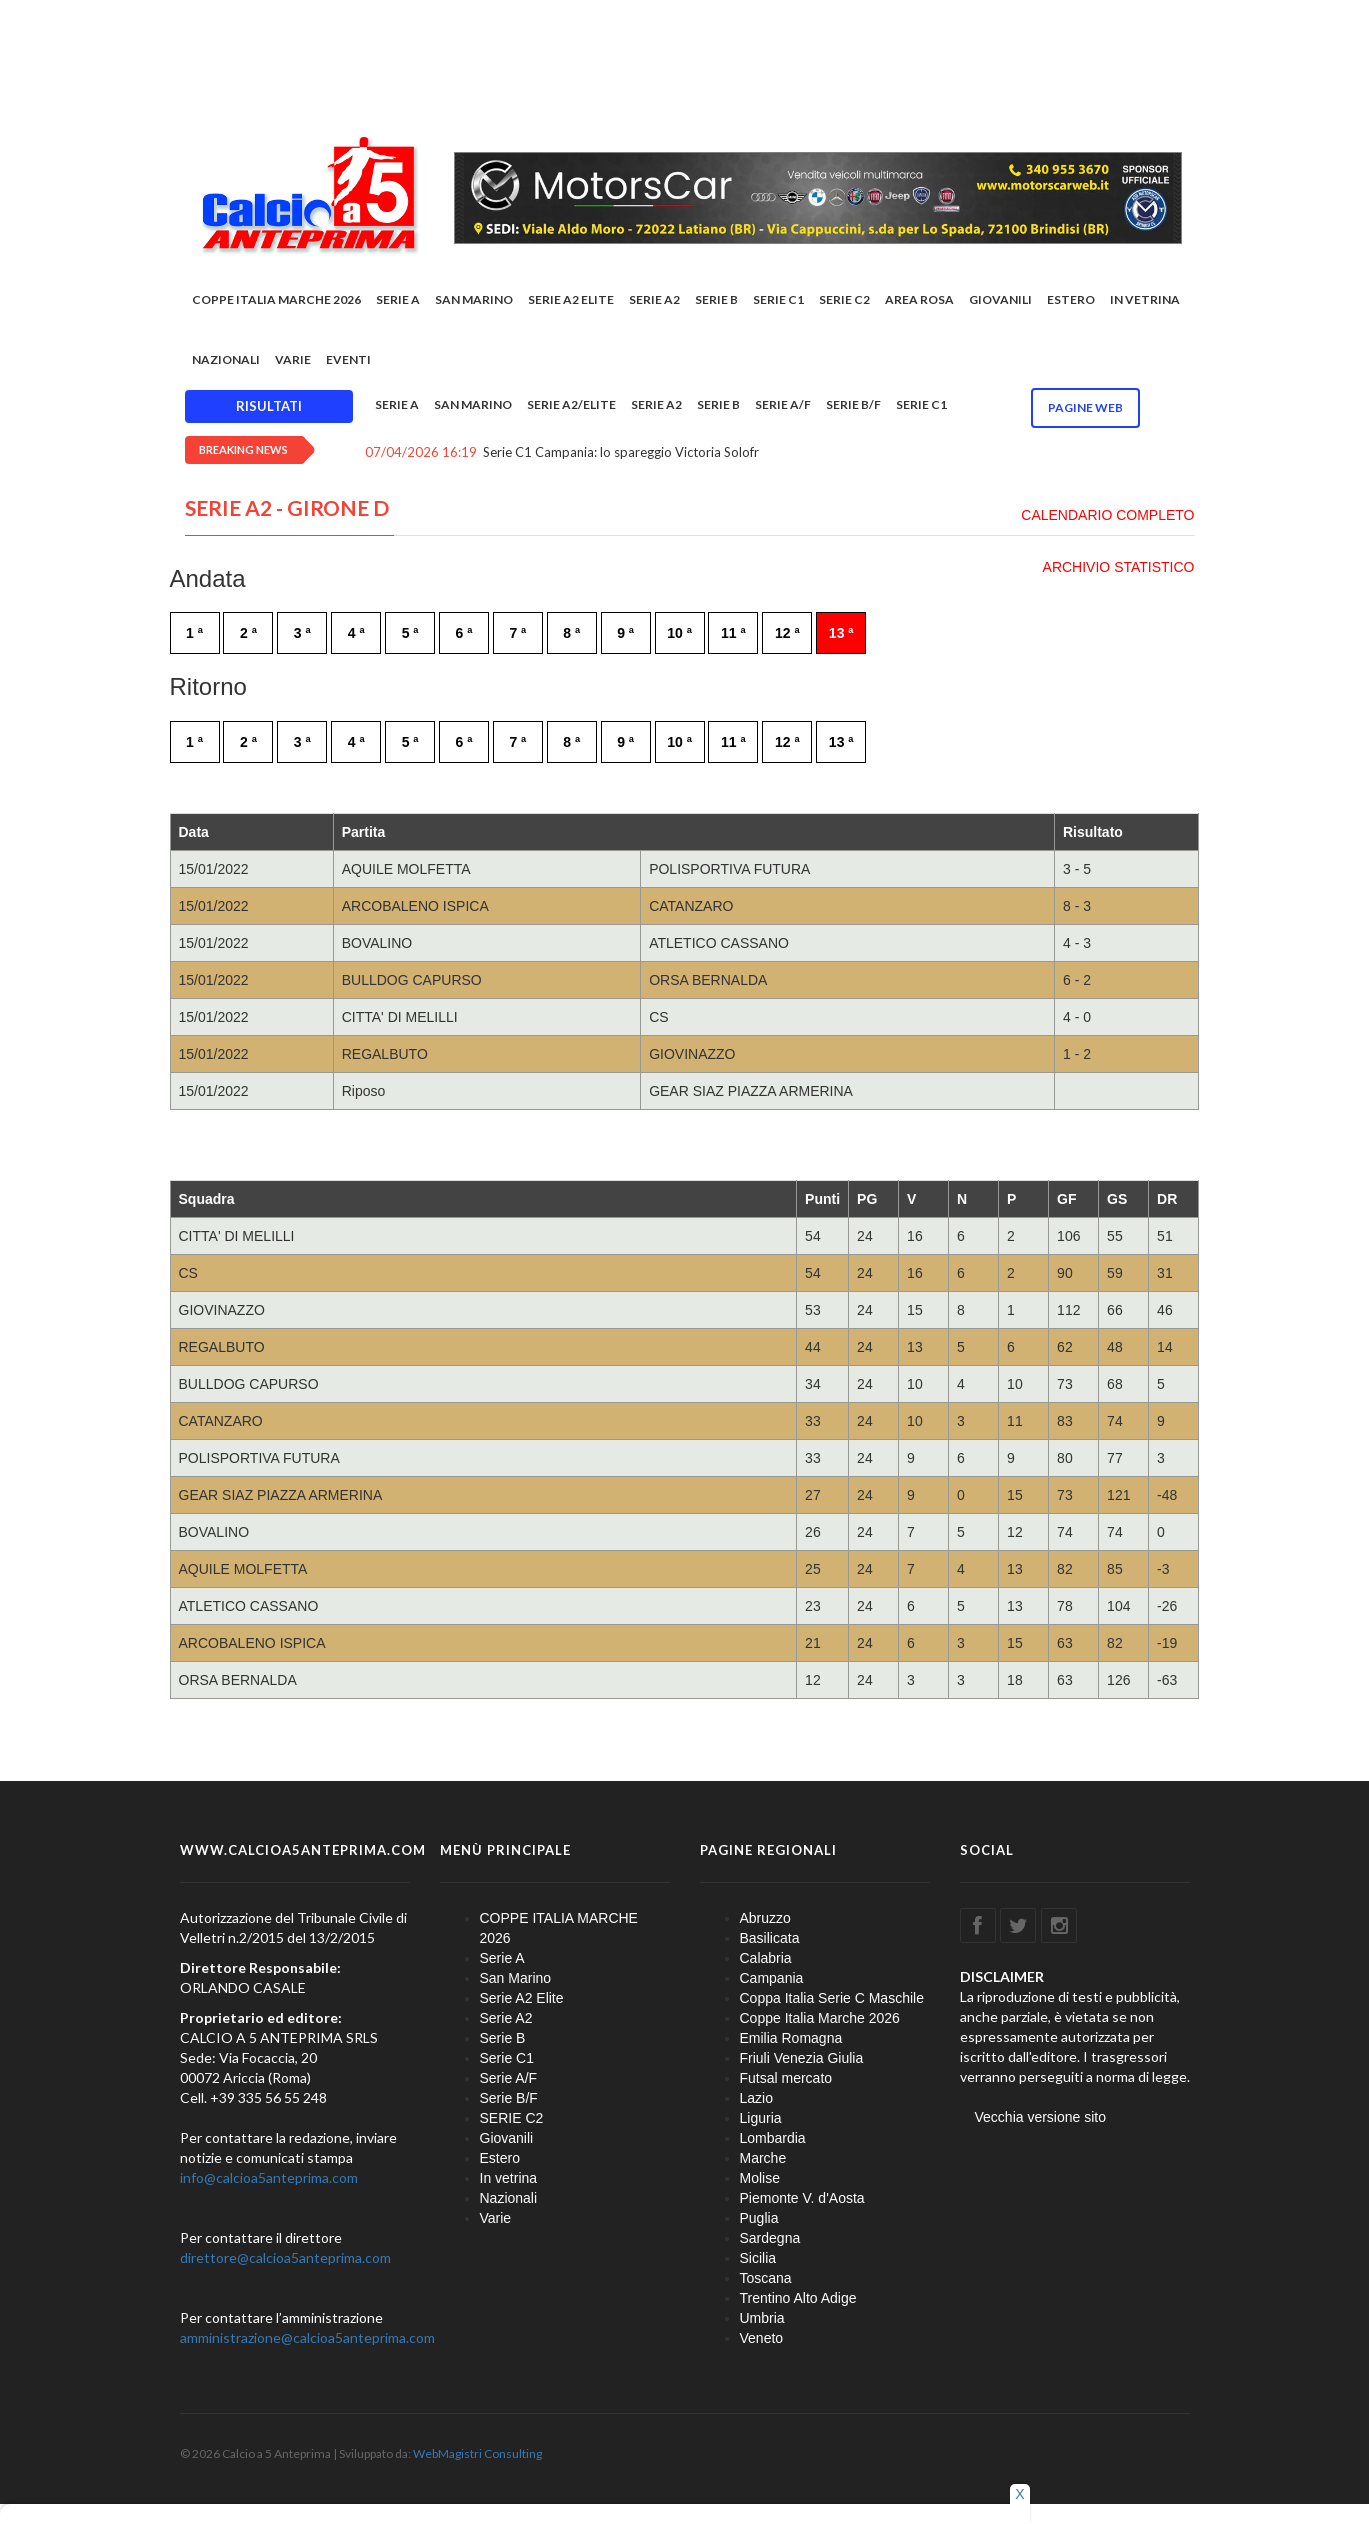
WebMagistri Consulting (477, 2453)
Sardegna (770, 2238)
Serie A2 (654, 299)
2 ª (248, 633)
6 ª (464, 633)
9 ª (625, 633)
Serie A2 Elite (571, 299)
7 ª (517, 633)
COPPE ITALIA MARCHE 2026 (276, 299)
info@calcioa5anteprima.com (269, 2177)
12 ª (787, 633)
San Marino (474, 299)
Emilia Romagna (791, 2038)
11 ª (733, 633)
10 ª (679, 633)
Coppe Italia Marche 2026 (820, 2018)
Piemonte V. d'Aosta (802, 2198)
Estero (1071, 299)
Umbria (762, 2318)
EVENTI (348, 359)
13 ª (841, 633)
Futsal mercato (786, 2078)
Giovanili (1000, 299)
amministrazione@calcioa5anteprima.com (307, 2337)
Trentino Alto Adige (798, 2298)
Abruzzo (765, 1918)
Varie (293, 359)
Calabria (766, 1958)
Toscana (766, 2278)
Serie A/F (783, 404)
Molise (760, 2178)
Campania (772, 1978)
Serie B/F (853, 404)
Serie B (716, 299)
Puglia (759, 2218)
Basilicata (770, 1938)
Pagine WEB (1085, 407)
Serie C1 (778, 299)
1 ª (194, 633)
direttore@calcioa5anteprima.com (285, 2257)
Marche (763, 2158)
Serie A (398, 299)
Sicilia (758, 2258)
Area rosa (919, 299)
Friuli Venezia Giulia (802, 2058)
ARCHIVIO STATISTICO (1119, 567)
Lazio (756, 2098)
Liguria (761, 2118)
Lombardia (773, 2138)
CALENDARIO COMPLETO (1107, 515)
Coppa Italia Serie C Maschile (832, 1998)
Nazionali (226, 359)
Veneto (762, 2338)
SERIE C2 (844, 299)
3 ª (302, 633)
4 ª (356, 633)
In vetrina (1145, 299)
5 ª (410, 633)
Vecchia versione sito (1041, 2117)
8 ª (571, 633)
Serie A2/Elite (571, 404)
